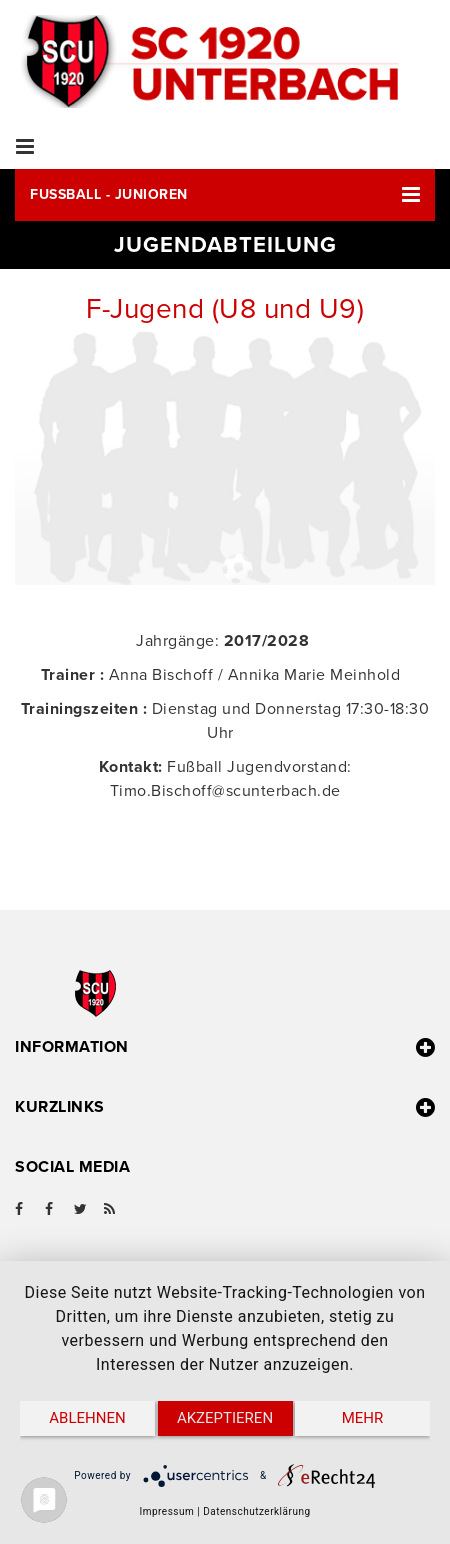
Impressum (166, 1511)
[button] (225, 195)
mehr (363, 1418)
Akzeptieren (225, 1418)
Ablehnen (87, 1418)
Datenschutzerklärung (256, 1511)
